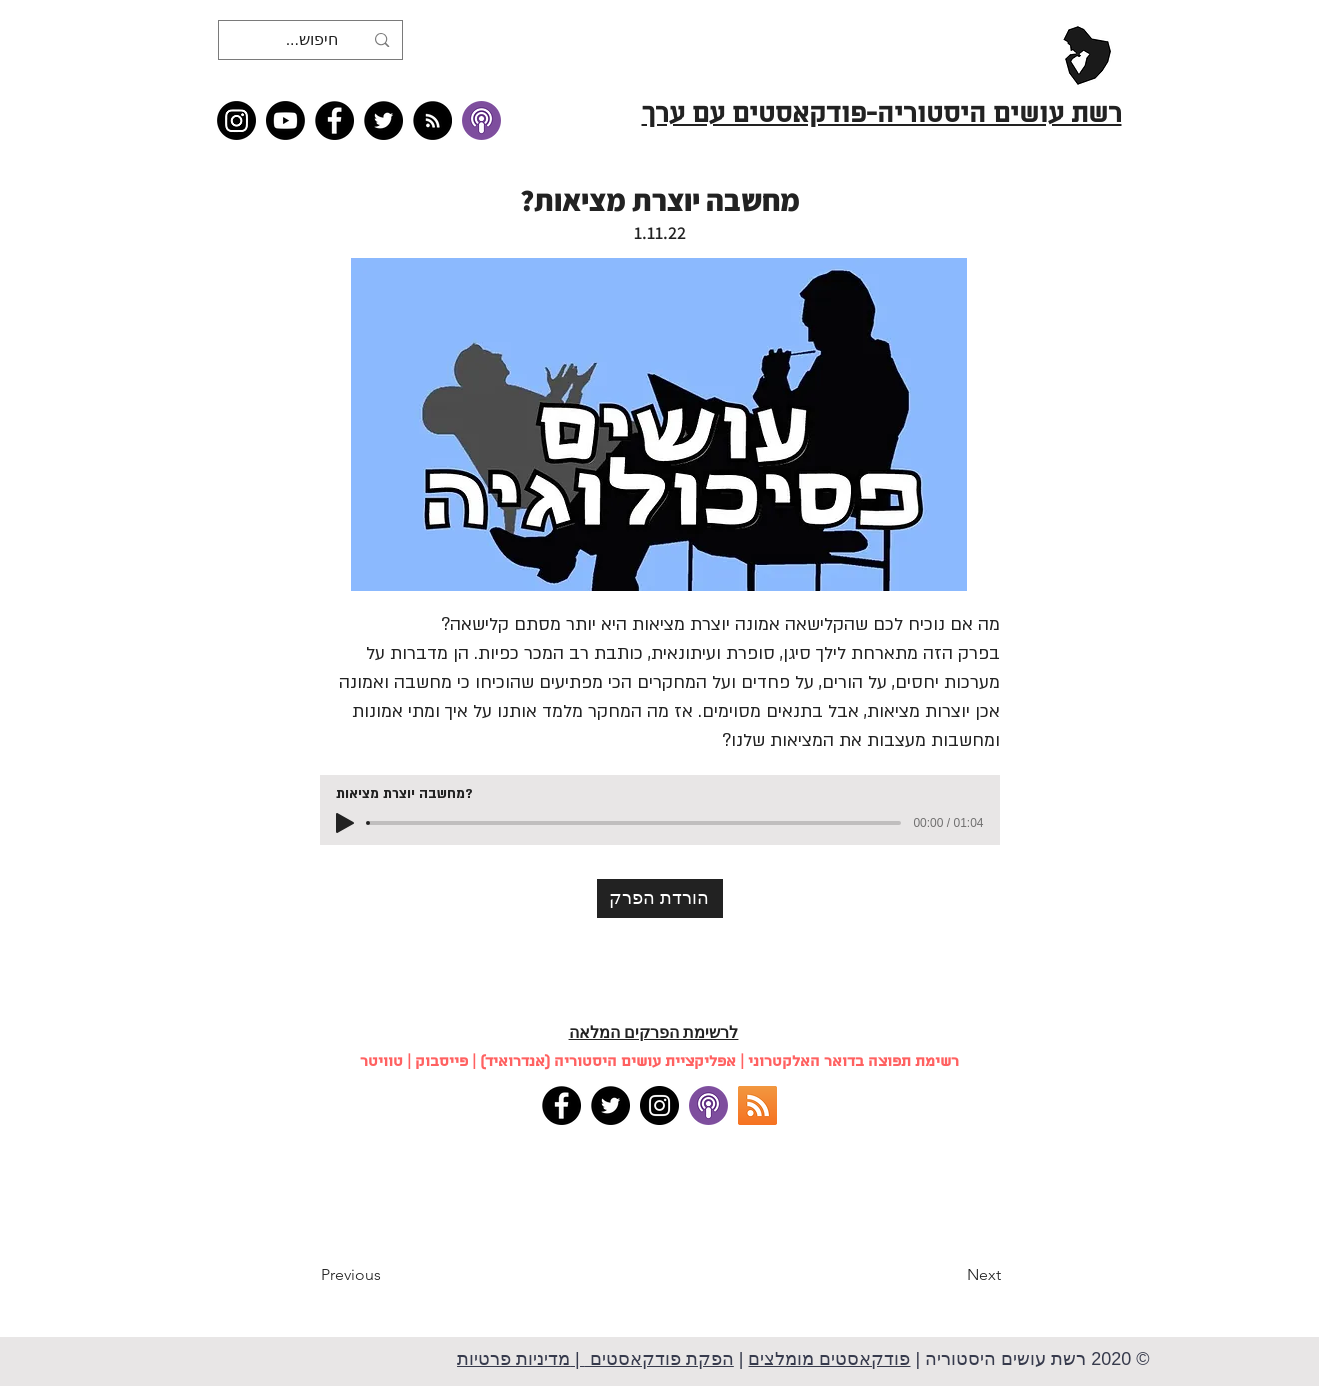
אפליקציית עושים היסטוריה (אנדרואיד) (608, 1062)
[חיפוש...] (312, 40)
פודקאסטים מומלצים (829, 1359)
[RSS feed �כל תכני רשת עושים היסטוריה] (432, 120)
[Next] (951, 1275)
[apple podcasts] (708, 1105)
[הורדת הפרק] (660, 898)
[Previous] (387, 1275)
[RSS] (757, 1105)
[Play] (345, 823)
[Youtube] (285, 120)
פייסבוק (441, 1062)
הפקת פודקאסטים (659, 1359)
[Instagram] (236, 120)
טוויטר (381, 1062)
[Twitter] (383, 120)
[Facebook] (334, 120)
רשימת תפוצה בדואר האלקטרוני (853, 1062)
